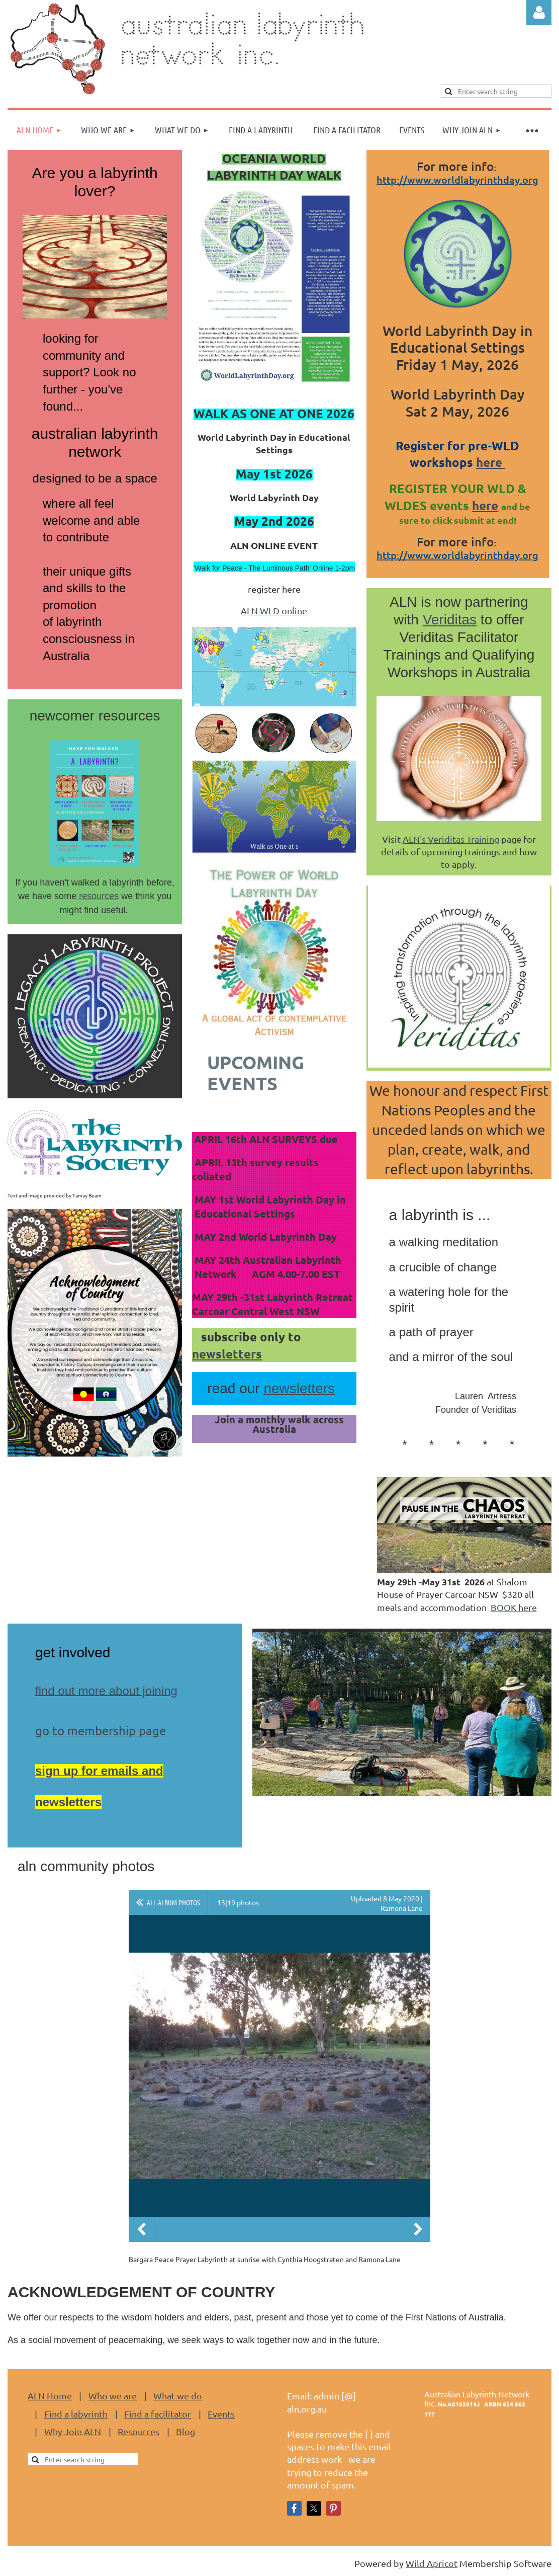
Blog (185, 2431)
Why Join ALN (72, 2431)
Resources (138, 2431)
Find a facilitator (157, 2413)
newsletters (227, 1353)
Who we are (112, 2395)
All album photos (173, 1902)
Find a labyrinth (76, 2413)
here (490, 462)
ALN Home (50, 2395)
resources (97, 896)
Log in (538, 12)
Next (417, 2229)
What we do (177, 2395)
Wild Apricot (431, 2563)
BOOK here (514, 1607)
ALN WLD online (274, 610)
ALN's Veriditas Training (451, 839)
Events (221, 2413)
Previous (141, 2229)
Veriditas (450, 619)
